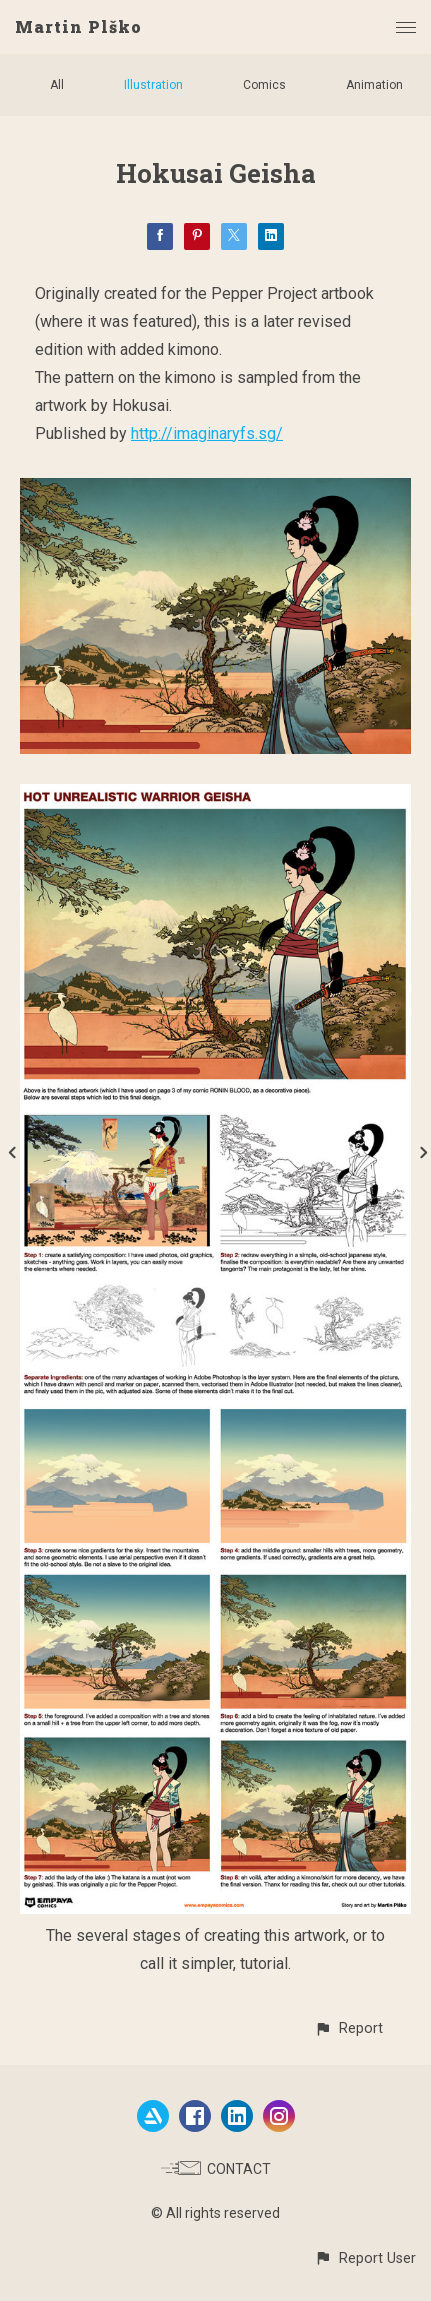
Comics (264, 85)
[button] (348, 2028)
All (57, 85)
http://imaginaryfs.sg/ (207, 433)
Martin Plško (78, 26)
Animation (374, 85)
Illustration (153, 85)
